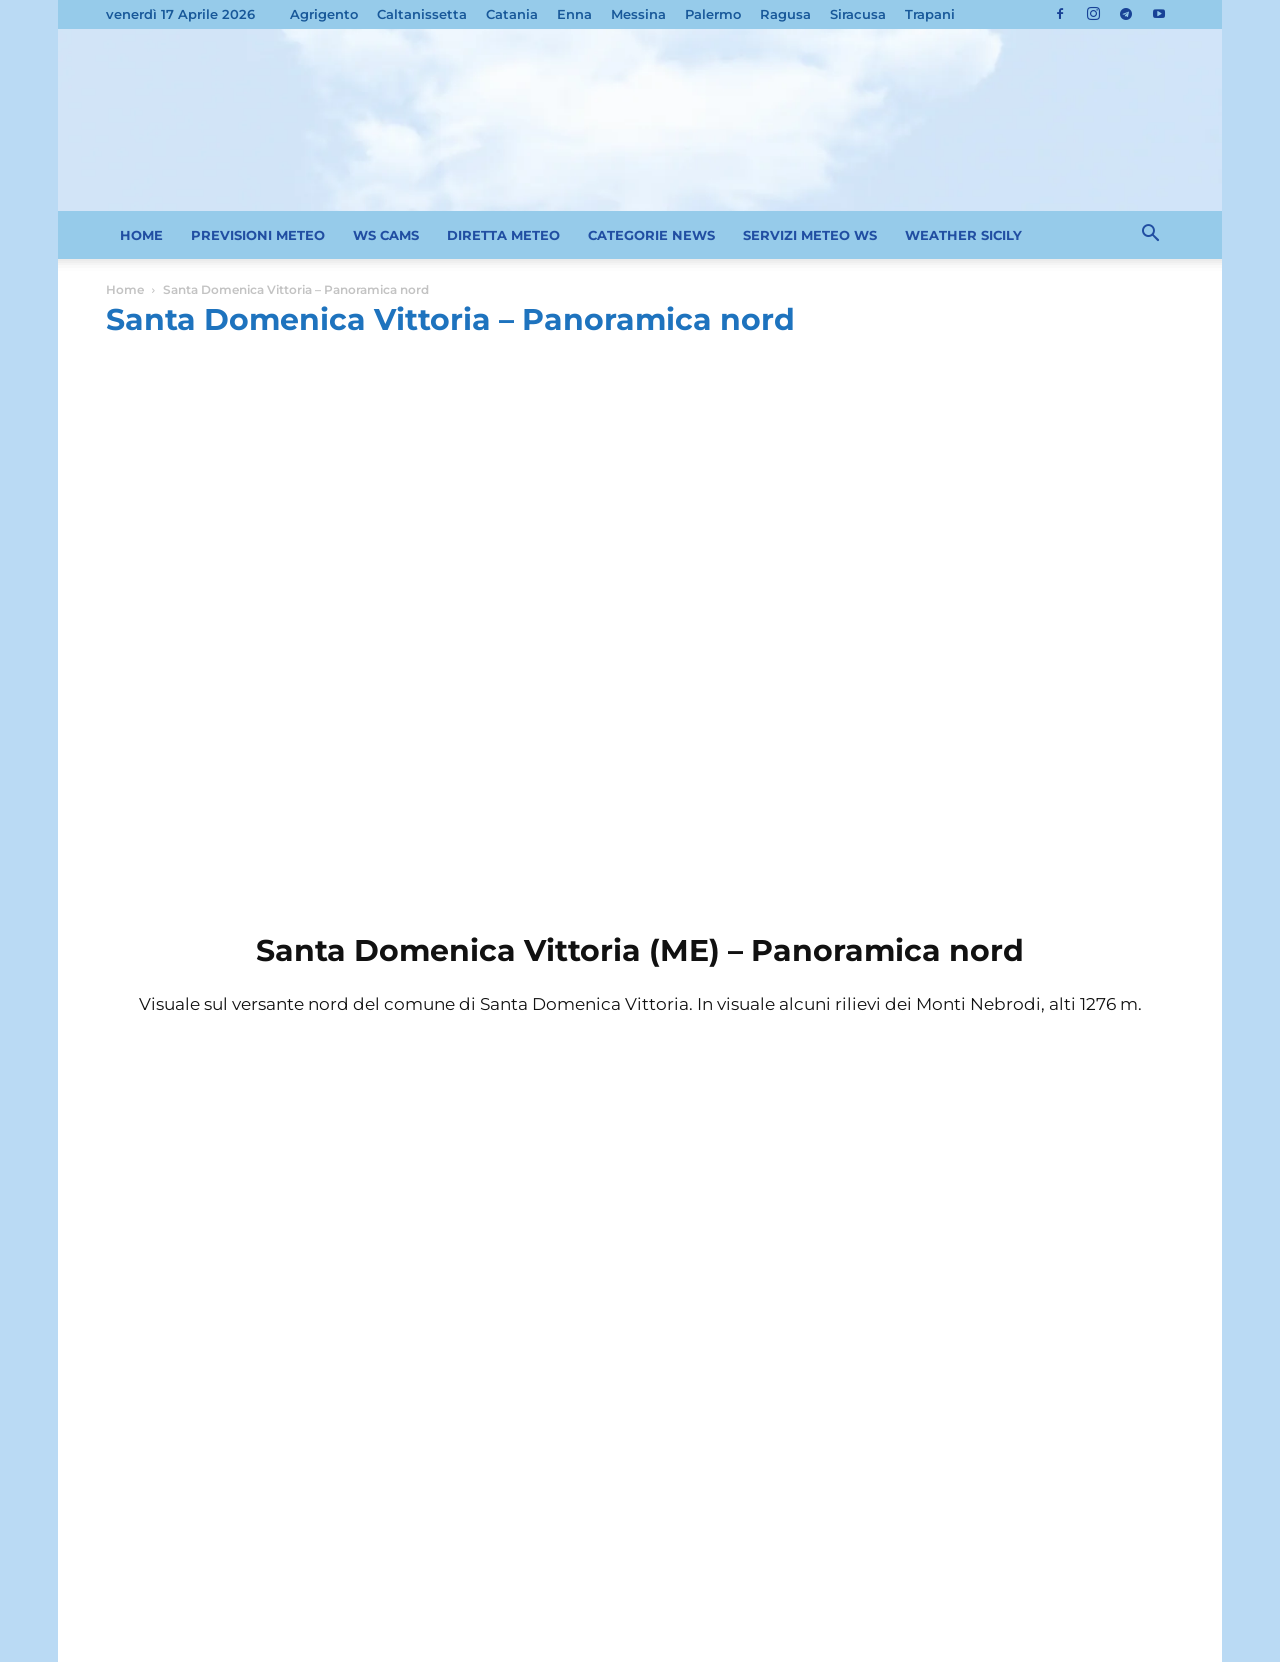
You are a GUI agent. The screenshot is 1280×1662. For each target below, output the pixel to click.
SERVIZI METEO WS (810, 235)
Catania (512, 14)
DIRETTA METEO (503, 235)
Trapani (930, 14)
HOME (141, 235)
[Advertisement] (640, 498)
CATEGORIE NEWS (651, 235)
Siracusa (858, 14)
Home (125, 289)
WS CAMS (386, 235)
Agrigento (324, 14)
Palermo (713, 14)
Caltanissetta (422, 14)
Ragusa (785, 14)
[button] (1150, 236)
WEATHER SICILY (963, 235)
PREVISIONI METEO (258, 235)
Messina (638, 14)
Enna (574, 14)
